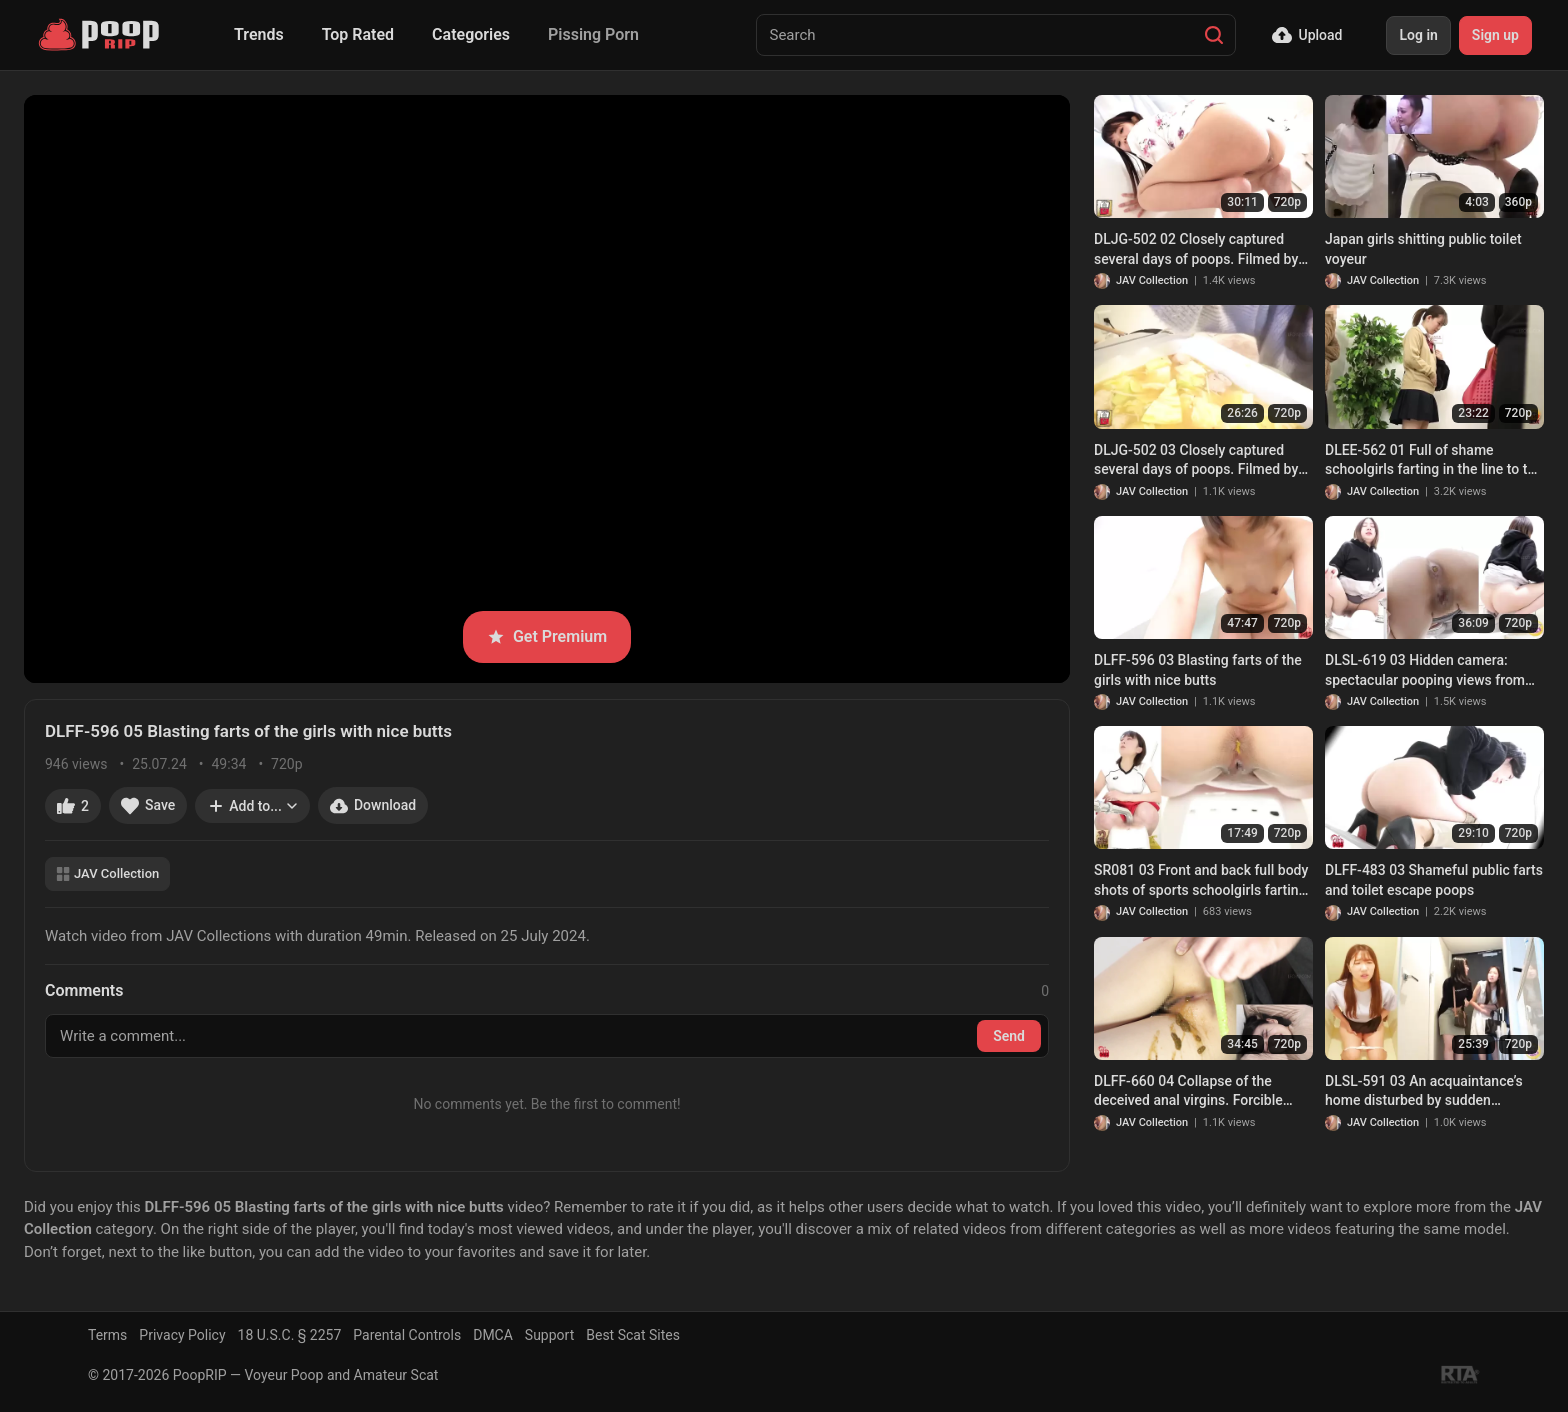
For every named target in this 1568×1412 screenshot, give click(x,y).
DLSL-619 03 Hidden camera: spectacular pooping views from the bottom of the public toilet (1425, 671)
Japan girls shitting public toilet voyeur (1423, 249)
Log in (1418, 35)
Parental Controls (407, 1335)
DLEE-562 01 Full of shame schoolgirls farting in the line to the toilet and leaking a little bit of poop (1434, 461)
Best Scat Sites (633, 1335)
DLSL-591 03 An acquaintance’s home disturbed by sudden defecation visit (1424, 1092)
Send (1009, 1036)
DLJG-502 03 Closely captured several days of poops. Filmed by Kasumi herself (1196, 461)
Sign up (1495, 35)
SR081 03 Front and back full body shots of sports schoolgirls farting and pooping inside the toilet (1201, 881)
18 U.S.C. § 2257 (290, 1335)
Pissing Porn (593, 34)
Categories (471, 34)
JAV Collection (107, 873)
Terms (107, 1335)
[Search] (1214, 35)
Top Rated (358, 34)
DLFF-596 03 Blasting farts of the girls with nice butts (1198, 670)
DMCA (493, 1335)
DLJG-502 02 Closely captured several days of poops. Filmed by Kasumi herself (1196, 250)
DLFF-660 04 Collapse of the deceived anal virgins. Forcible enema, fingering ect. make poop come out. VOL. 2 (1196, 1092)
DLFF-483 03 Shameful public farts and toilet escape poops (1434, 880)
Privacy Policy (182, 1335)
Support (549, 1335)
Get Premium (547, 636)
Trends (259, 34)
